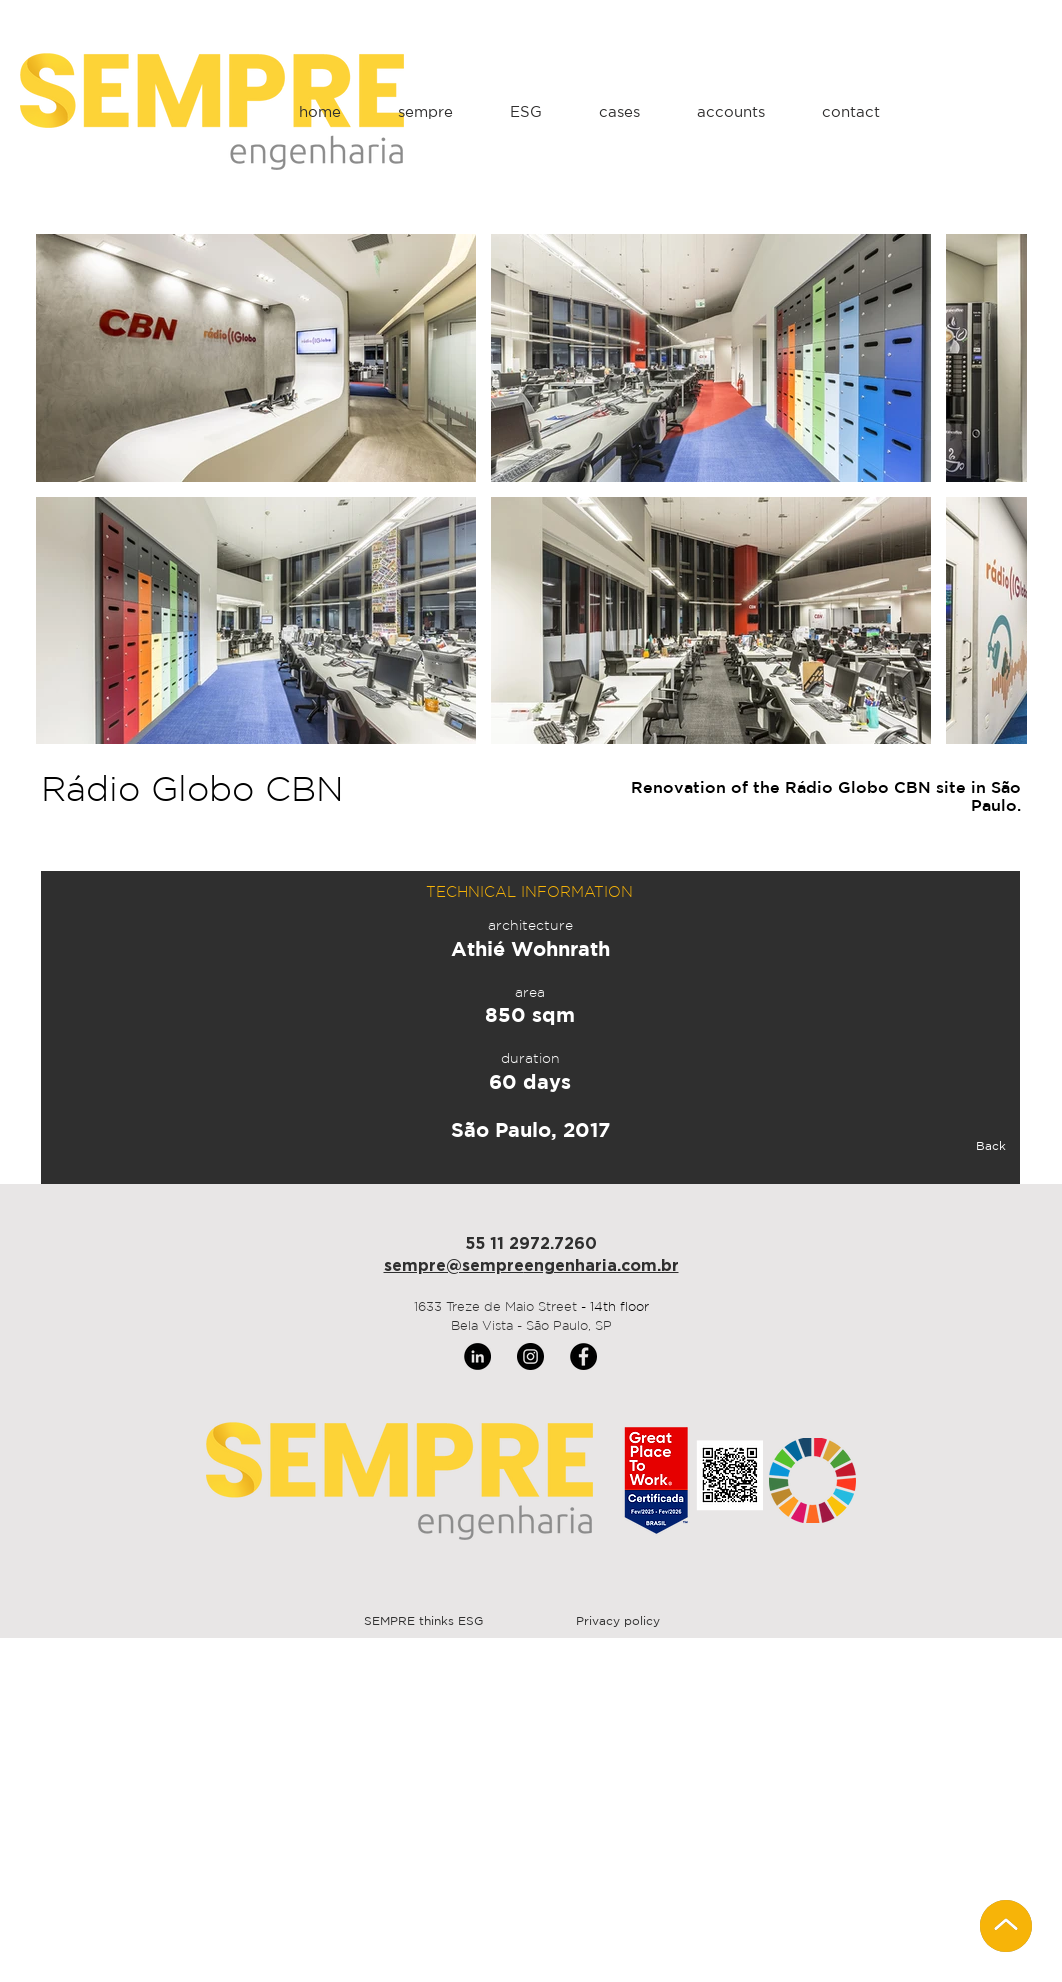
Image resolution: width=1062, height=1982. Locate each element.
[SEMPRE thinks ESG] (423, 1622)
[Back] (940, 1147)
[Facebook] (583, 1356)
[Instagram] (530, 1356)
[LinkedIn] (477, 1356)
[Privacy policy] (617, 1622)
